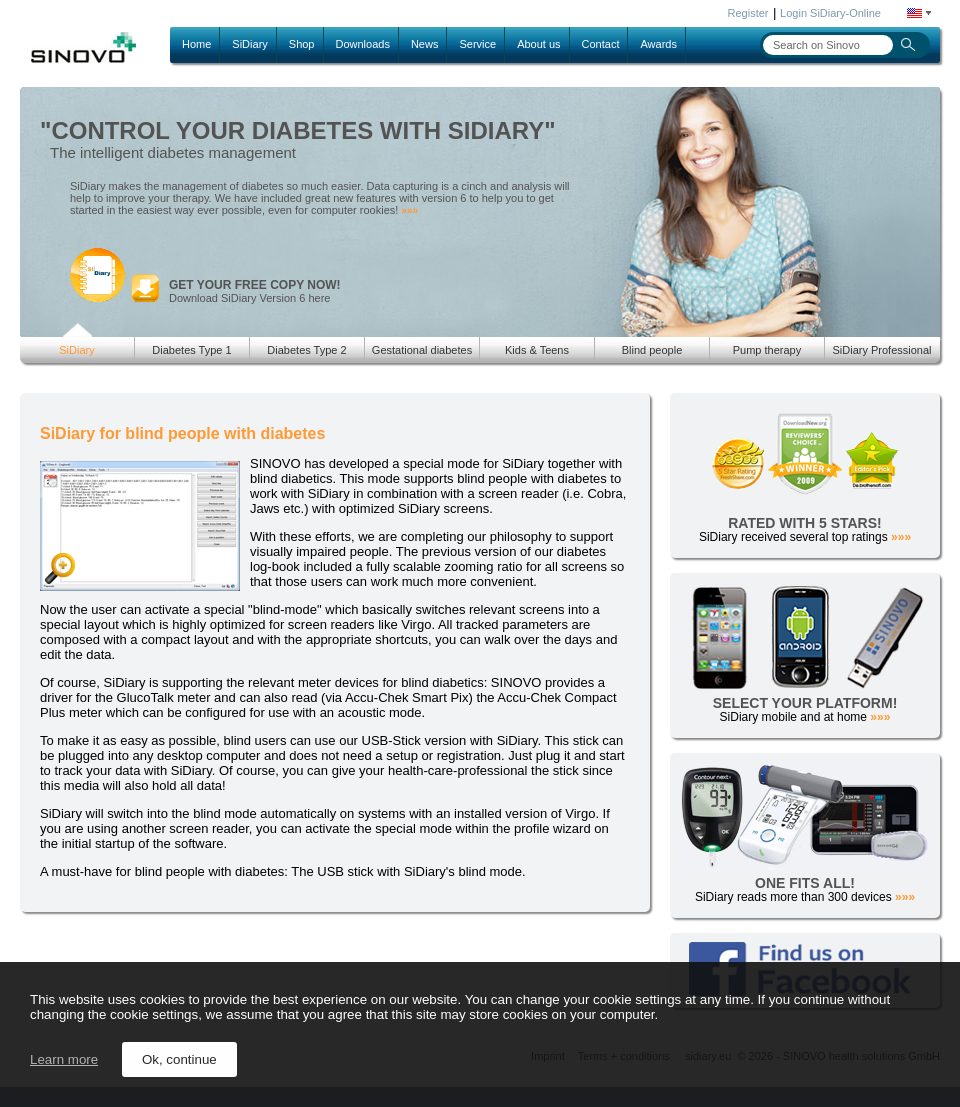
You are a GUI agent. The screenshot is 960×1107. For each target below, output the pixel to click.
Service (477, 44)
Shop (302, 44)
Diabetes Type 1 (191, 350)
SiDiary (249, 44)
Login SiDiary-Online (830, 13)
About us (538, 44)
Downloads (363, 44)
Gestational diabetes (422, 350)
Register (748, 13)
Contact (601, 44)
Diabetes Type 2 (306, 350)
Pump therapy (767, 350)
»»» (409, 210)
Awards (658, 44)
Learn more (64, 1059)
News (425, 44)
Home (196, 44)
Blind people (652, 350)
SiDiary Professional (881, 350)
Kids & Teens (537, 350)
